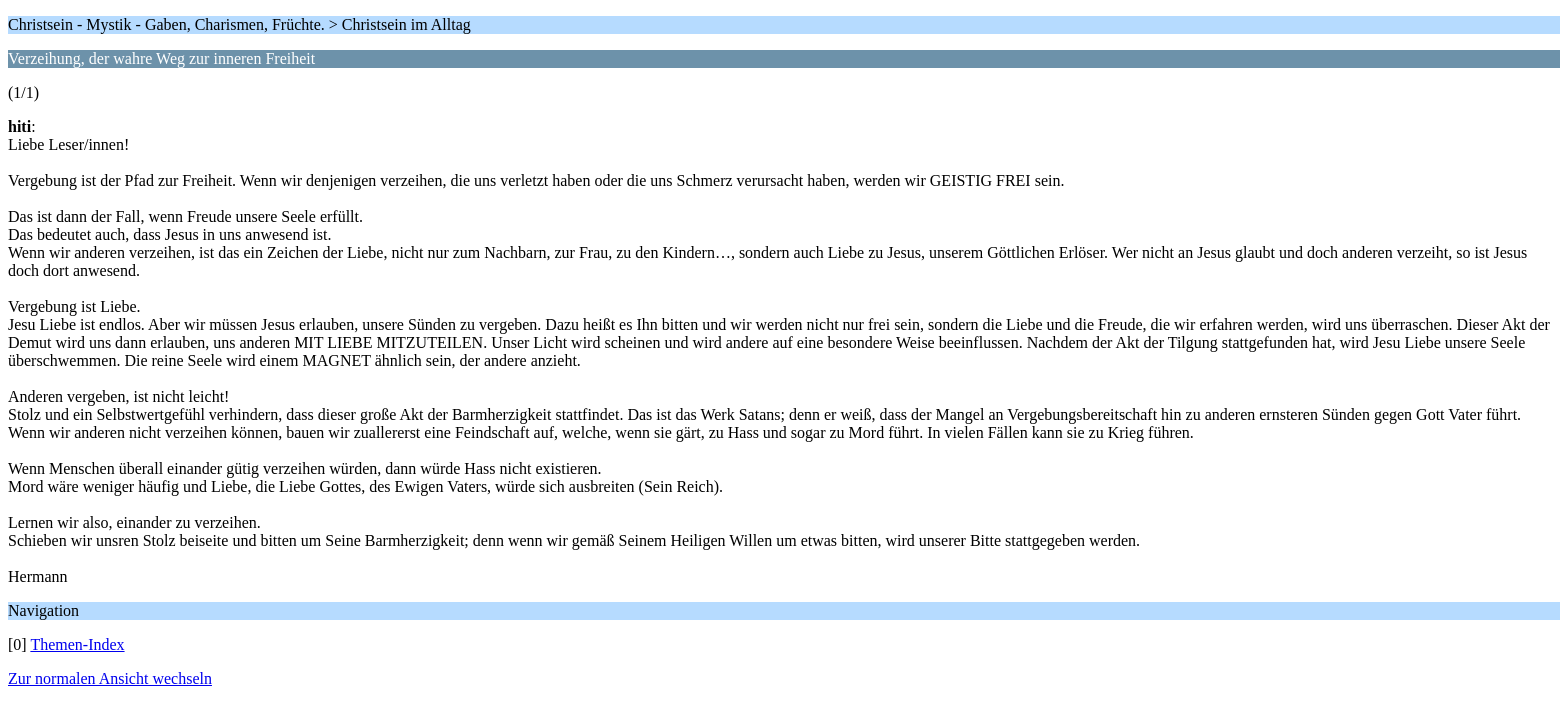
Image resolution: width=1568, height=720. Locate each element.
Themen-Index (77, 644)
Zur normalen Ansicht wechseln (110, 678)
